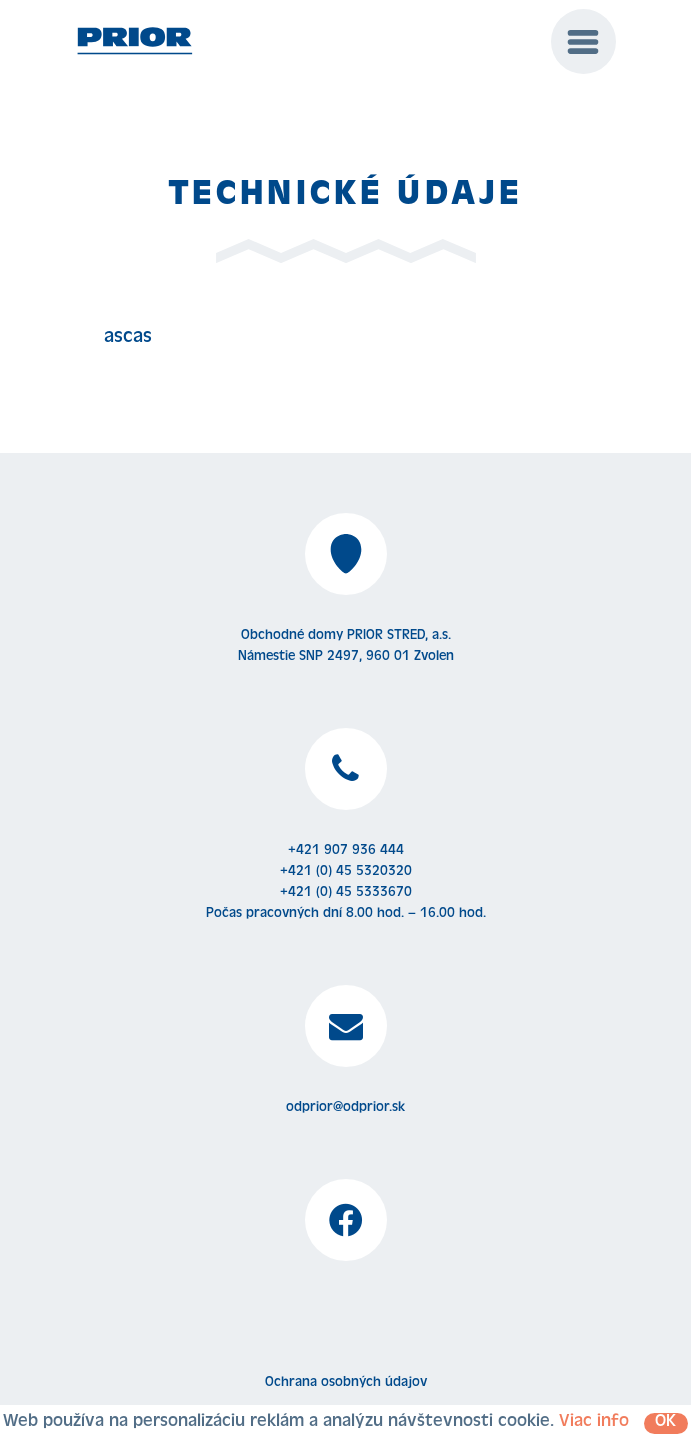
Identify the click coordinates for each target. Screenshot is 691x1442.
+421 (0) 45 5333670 (346, 893)
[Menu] (583, 41)
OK (666, 1423)
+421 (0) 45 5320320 (346, 872)
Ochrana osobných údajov (346, 1383)
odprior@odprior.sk (345, 1108)
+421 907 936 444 (346, 851)
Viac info (594, 1423)
